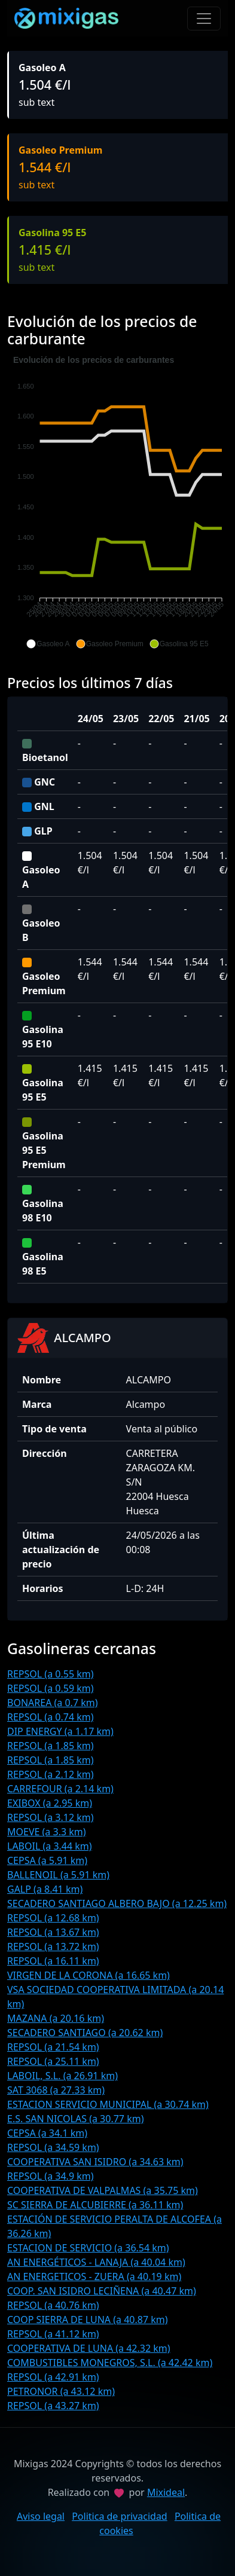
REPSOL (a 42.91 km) (53, 2377)
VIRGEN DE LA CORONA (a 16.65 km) (88, 1975)
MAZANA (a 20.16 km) (55, 2018)
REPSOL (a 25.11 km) (53, 2061)
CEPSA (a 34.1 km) (47, 2133)
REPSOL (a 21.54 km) (53, 2047)
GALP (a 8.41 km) (45, 1889)
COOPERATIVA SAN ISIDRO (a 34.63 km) (95, 2161)
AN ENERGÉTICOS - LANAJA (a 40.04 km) (96, 2262)
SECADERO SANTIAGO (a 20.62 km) (85, 2032)
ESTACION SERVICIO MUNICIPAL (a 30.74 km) (108, 2104)
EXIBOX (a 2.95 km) (49, 1803)
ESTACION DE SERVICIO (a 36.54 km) (88, 2247)
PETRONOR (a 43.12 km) (61, 2391)
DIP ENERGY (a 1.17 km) (60, 1731)
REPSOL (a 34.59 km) (53, 2147)
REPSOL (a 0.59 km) (50, 1688)
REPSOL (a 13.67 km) (53, 1932)
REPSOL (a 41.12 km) (53, 2333)
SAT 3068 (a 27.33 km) (56, 2090)
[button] (47, 644)
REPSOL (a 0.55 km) (50, 1673)
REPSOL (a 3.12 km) (50, 1817)
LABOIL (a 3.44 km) (49, 1846)
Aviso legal (41, 2516)
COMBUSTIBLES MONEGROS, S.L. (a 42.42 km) (109, 2362)
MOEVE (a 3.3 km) (46, 1831)
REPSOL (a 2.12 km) (50, 1774)
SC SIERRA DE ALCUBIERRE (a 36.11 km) (95, 2204)
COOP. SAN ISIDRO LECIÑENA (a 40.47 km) (101, 2290)
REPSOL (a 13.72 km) (53, 1946)
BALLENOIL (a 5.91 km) (58, 1874)
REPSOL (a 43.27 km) (53, 2405)
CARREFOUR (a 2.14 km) (60, 1788)
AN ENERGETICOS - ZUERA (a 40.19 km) (94, 2276)
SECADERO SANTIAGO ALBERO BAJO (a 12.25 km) (117, 1903)
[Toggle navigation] (204, 18)
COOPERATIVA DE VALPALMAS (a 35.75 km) (102, 2190)
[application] (117, 502)
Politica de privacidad (119, 2516)
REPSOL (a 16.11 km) (53, 1960)
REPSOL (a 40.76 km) (53, 2305)
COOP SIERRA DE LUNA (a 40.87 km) (87, 2319)
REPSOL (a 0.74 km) (50, 1717)
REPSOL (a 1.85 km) (50, 1745)
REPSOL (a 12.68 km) (53, 1917)
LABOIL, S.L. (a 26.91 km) (62, 2075)
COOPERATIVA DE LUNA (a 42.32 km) (88, 2348)
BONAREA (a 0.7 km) (52, 1702)
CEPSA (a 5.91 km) (47, 1860)
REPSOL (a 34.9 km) (50, 2176)
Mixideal (166, 2492)
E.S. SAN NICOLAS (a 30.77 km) (75, 2118)
